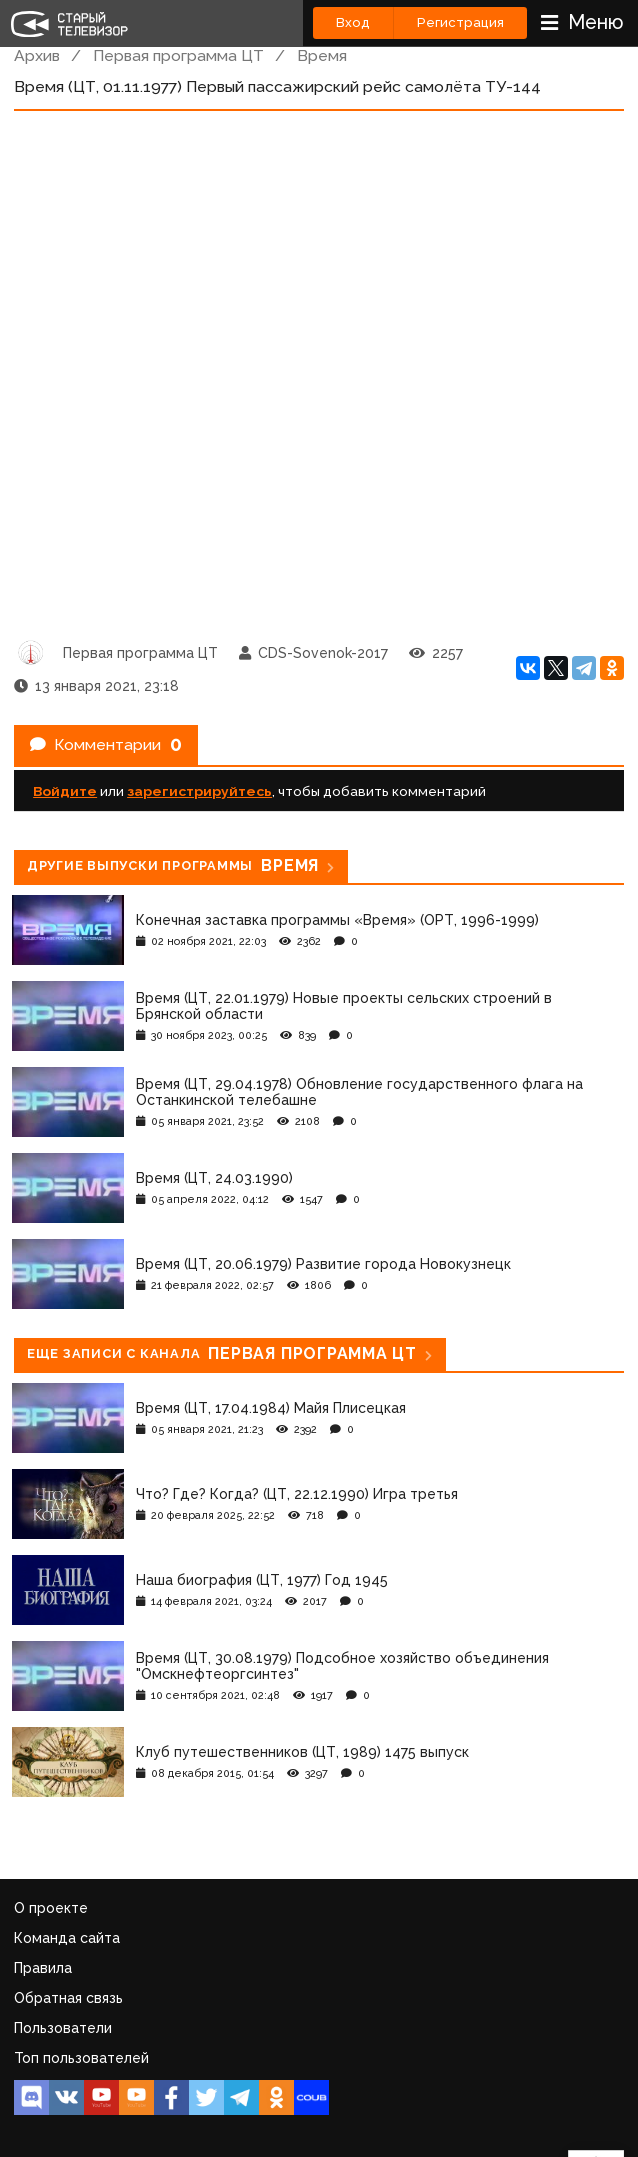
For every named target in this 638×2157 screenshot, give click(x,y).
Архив (37, 55)
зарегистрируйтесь (199, 791)
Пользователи (63, 2028)
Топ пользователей (81, 2058)
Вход (353, 22)
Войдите (65, 791)
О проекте (51, 1908)
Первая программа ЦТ (178, 55)
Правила (43, 1968)
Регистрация (460, 22)
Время (322, 55)
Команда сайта (67, 1938)
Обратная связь (68, 1998)
